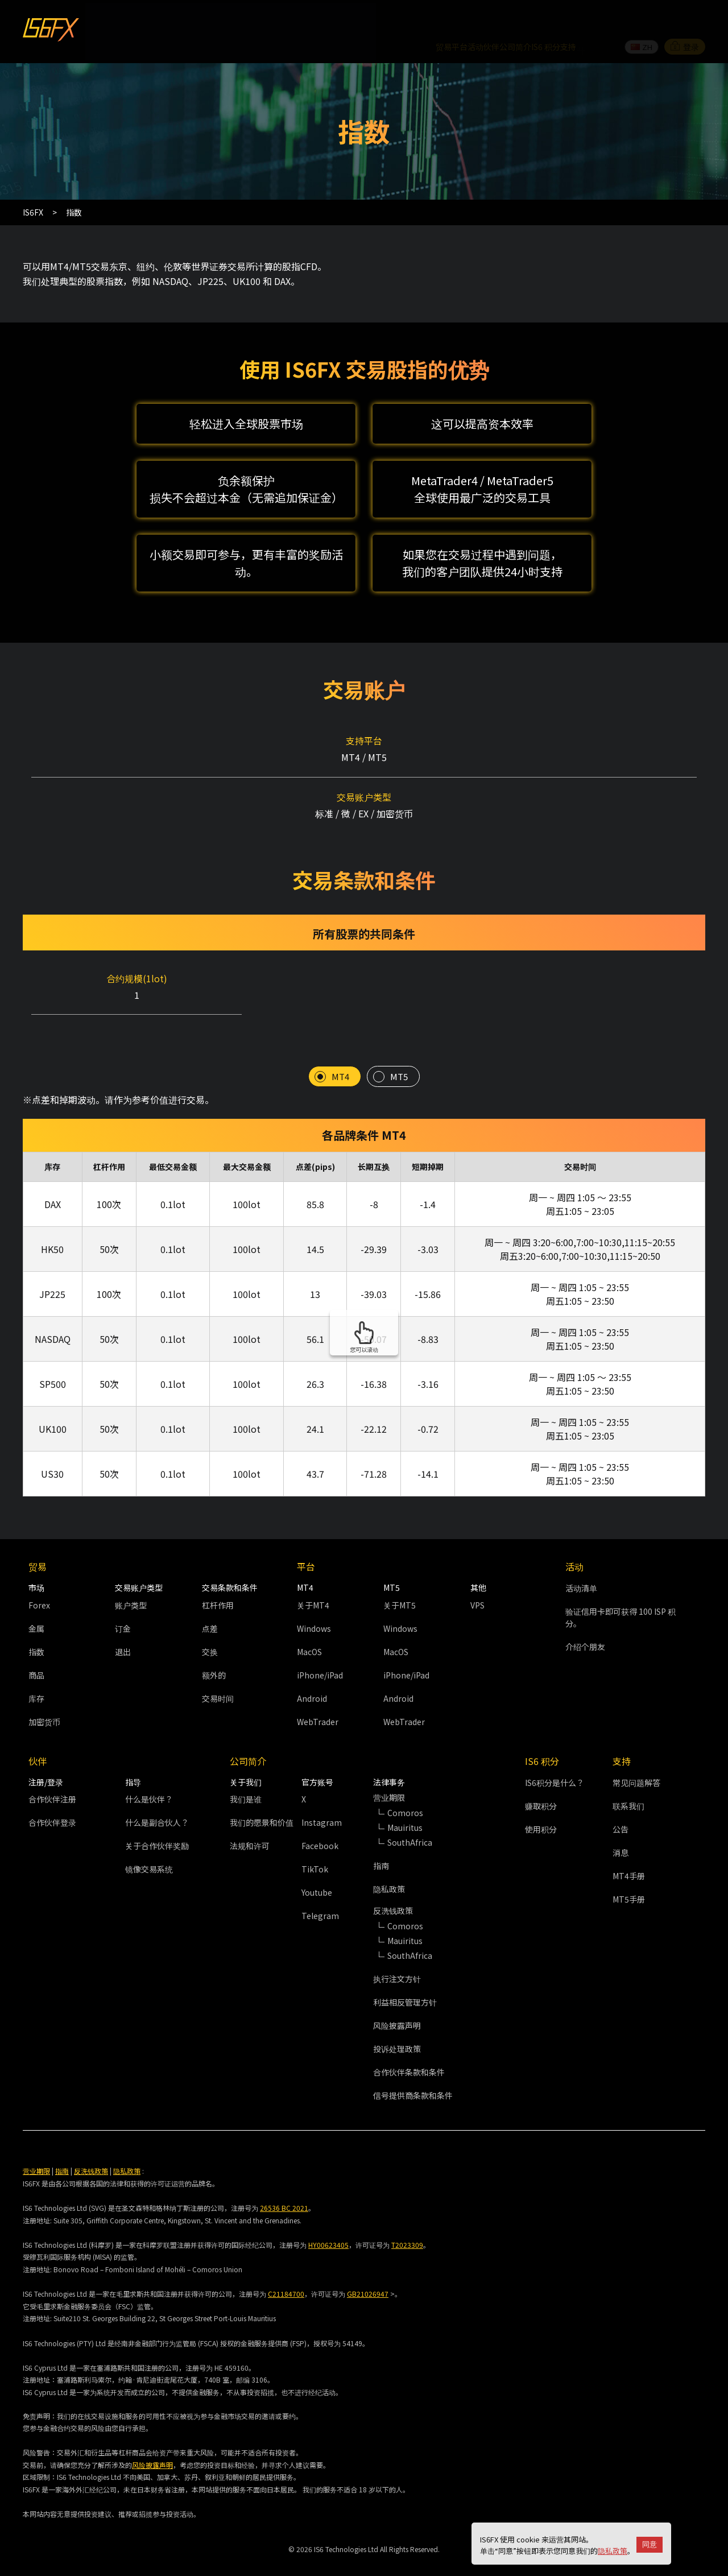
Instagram (321, 1797)
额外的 (214, 1650)
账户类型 (131, 1580)
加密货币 (44, 1696)
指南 (381, 1840)
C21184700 (286, 2268)
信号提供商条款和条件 (413, 2070)
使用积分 (541, 1804)
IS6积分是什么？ (554, 1757)
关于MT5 (399, 1580)
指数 (36, 1626)
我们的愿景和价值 (261, 1797)
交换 (210, 1626)
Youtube (316, 1867)
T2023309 (407, 2219)
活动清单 (581, 1563)
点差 (210, 1603)
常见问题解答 (636, 1757)
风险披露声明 (397, 2000)
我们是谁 (246, 1774)
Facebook (319, 1820)
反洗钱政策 (91, 2146)
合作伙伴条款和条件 (409, 2047)
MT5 (399, 1052)
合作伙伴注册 (52, 1774)
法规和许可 (250, 1820)
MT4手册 (629, 1850)
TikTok (314, 1844)
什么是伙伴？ (149, 1774)
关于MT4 (313, 1580)
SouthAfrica (409, 1817)
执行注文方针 (397, 1953)
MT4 (340, 1052)
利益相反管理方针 (405, 1977)
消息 (620, 1827)
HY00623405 (328, 2219)
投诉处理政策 (397, 2023)
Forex (39, 1580)
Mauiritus (405, 1802)
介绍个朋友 (585, 1621)
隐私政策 (612, 2550)
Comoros (405, 1787)
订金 (123, 1603)
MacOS (309, 1626)
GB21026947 (367, 2268)
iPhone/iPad (320, 1650)
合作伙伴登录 (52, 1797)
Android (312, 1673)
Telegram (320, 1890)
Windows (314, 1603)
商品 (36, 1650)
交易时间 (218, 1673)
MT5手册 (629, 1874)
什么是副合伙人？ (157, 1797)
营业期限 (36, 2146)
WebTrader (317, 1696)
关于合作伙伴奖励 (157, 1820)
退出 (123, 1626)
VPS (477, 1580)
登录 (685, 19)
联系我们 (628, 1781)
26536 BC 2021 (284, 2183)
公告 (620, 1804)
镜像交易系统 (149, 1844)
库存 (36, 1673)
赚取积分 (541, 1781)
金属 (36, 1603)
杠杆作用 (218, 1580)
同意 (649, 2544)
